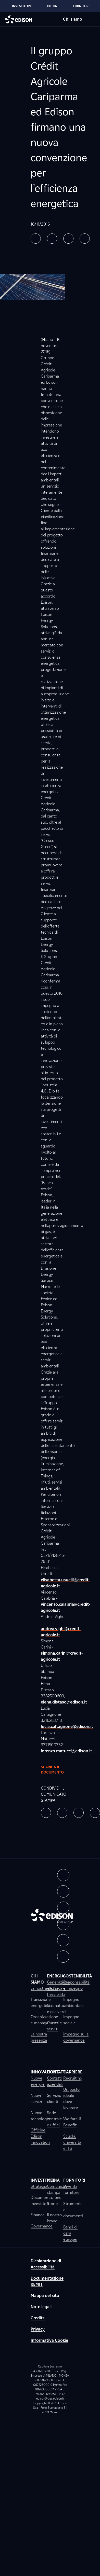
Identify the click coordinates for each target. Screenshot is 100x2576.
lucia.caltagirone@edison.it (67, 1726)
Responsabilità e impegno (76, 1985)
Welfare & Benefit (72, 2121)
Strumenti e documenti (73, 2209)
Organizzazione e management (44, 2019)
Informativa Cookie (49, 2340)
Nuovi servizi (36, 2098)
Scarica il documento (56, 1770)
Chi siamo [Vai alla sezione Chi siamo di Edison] (72, 19)
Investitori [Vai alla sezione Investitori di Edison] (21, 6)
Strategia (39, 2186)
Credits (38, 2318)
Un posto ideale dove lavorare (71, 2098)
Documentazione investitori (46, 2200)
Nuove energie (38, 2081)
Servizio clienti (54, 2098)
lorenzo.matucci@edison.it (66, 1751)
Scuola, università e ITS (72, 2142)
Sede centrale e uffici (54, 2118)
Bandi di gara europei (70, 2233)
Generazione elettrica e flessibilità (58, 1988)
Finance (38, 2214)
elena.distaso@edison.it (64, 1702)
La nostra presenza (39, 2037)
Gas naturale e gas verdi (58, 2008)
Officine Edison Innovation (40, 2136)
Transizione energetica (41, 2002)
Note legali (41, 2306)
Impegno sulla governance (76, 2037)
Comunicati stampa (57, 2189)
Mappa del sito (45, 2295)
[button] (36, 238)
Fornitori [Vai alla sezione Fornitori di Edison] (81, 6)
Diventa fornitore (71, 2189)
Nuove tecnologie (40, 2115)
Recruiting (72, 2078)
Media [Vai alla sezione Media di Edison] (52, 6)
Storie (52, 2203)
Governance (42, 2226)
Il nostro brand (54, 2217)
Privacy (38, 2329)
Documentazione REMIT (47, 2281)
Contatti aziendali (55, 2081)
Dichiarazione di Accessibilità (46, 2264)
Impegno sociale (71, 2019)
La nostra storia (44, 1988)
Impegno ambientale (73, 2002)
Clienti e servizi (54, 2025)
